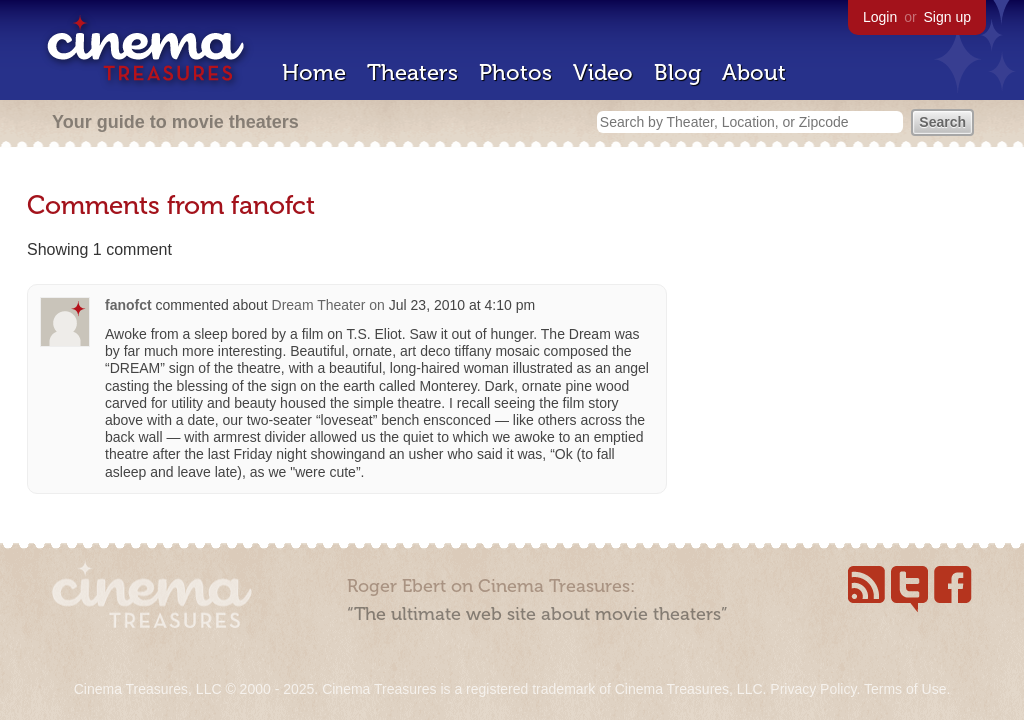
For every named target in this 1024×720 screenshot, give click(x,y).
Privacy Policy (813, 689)
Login (880, 17)
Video (603, 72)
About (754, 72)
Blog (677, 72)
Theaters (412, 72)
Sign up (947, 17)
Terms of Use (905, 689)
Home (314, 72)
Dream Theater (319, 305)
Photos (515, 72)
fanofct (128, 305)
